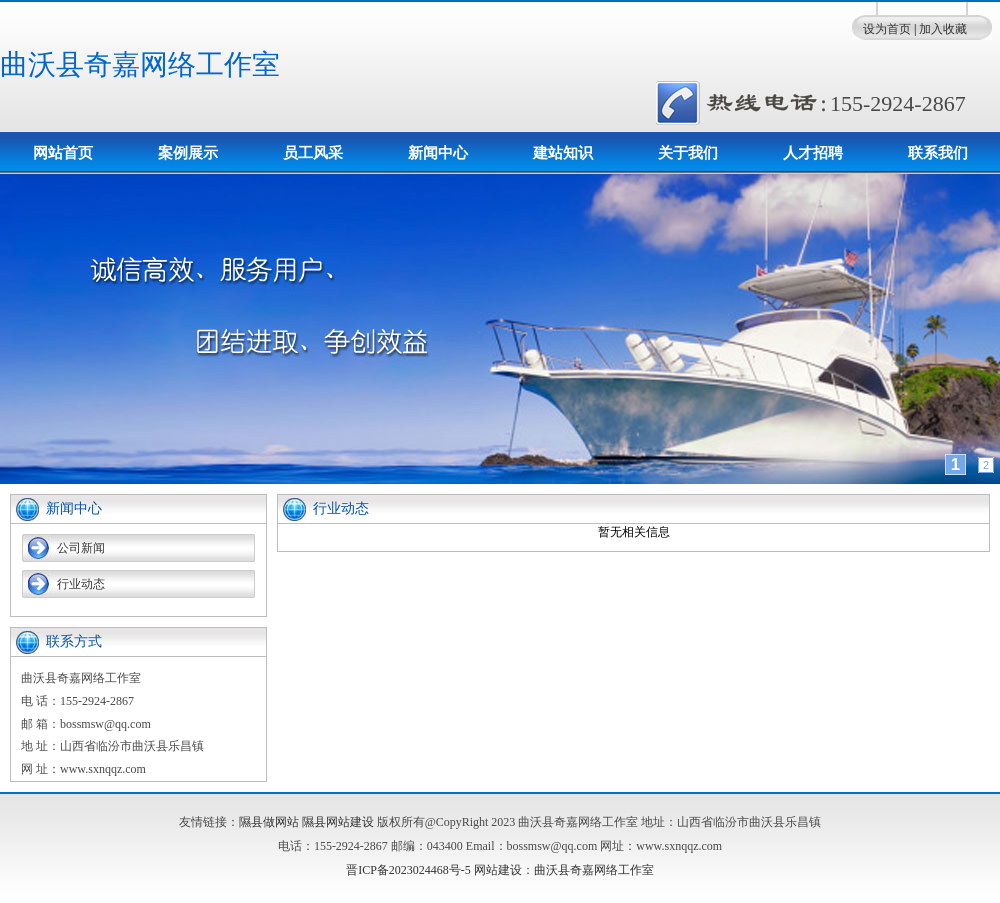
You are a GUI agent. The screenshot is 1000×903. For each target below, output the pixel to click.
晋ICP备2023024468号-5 (408, 870)
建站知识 (563, 153)
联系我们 (938, 153)
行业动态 (81, 584)
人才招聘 (813, 153)
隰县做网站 (269, 822)
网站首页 (63, 153)
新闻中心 (438, 153)
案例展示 (188, 153)
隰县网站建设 (338, 822)
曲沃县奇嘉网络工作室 (140, 64)
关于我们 (688, 153)
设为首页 (887, 29)
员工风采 (313, 153)
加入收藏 (943, 29)
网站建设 (498, 870)
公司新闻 (81, 548)
